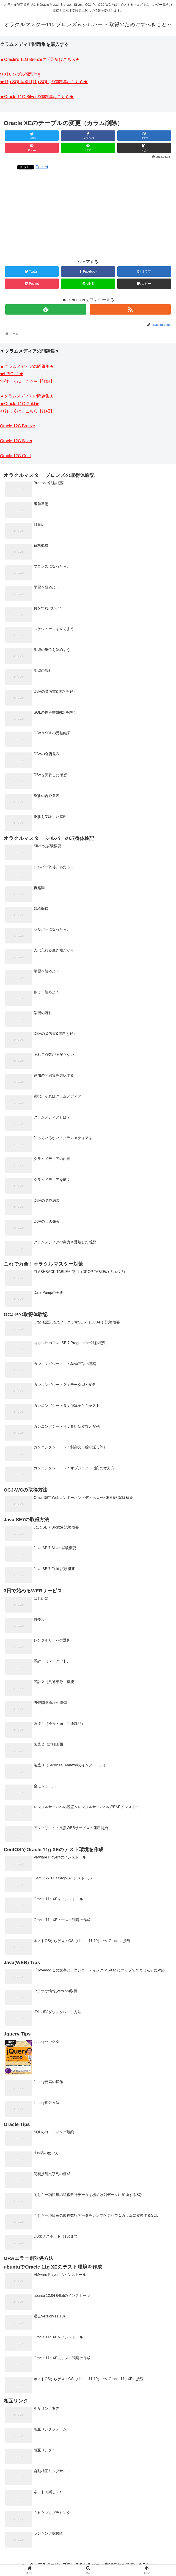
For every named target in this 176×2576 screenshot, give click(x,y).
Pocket (42, 167)
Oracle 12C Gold (15, 455)
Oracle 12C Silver (16, 441)
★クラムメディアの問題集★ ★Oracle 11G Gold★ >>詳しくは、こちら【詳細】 (27, 403)
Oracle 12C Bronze (17, 426)
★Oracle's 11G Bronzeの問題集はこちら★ (40, 59)
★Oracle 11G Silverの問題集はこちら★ (37, 96)
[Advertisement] (88, 211)
